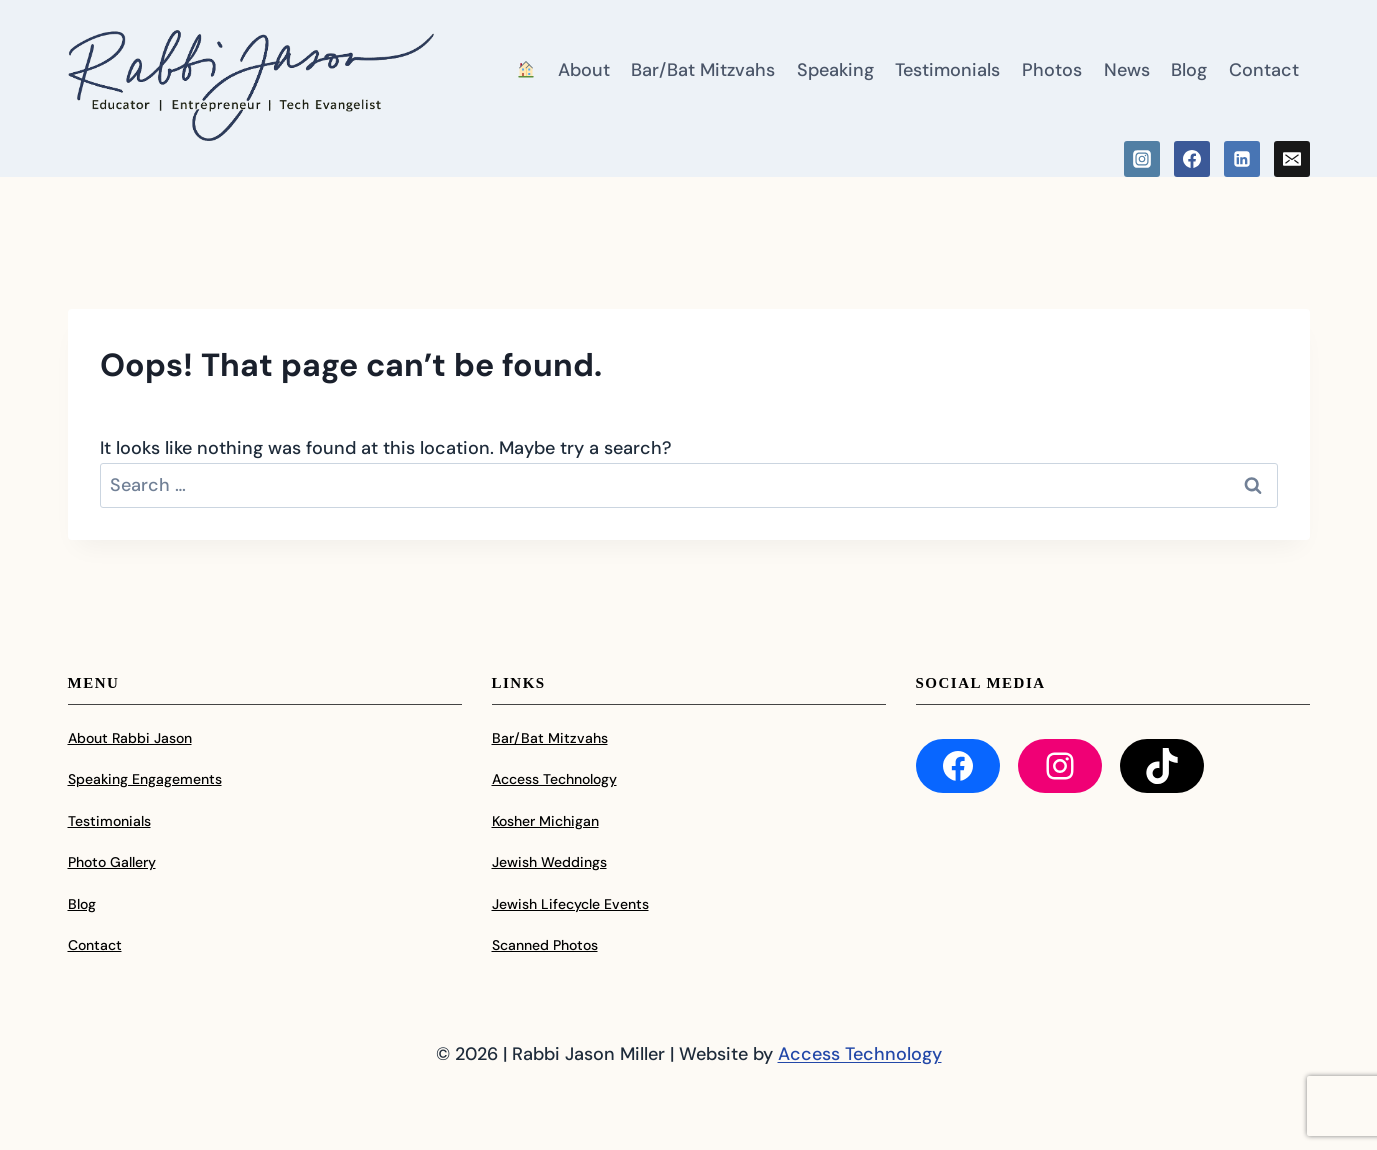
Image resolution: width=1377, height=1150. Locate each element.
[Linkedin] (1242, 159)
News (1127, 70)
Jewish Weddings (549, 862)
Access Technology (554, 779)
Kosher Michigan (545, 821)
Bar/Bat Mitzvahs (703, 70)
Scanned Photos (545, 945)
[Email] (1292, 159)
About (584, 70)
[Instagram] (1142, 159)
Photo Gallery (112, 862)
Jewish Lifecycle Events (570, 904)
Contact (1264, 70)
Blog (1189, 70)
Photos (1052, 70)
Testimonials (947, 70)
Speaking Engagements (145, 779)
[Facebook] (1192, 159)
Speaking (835, 70)
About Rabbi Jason (130, 738)
